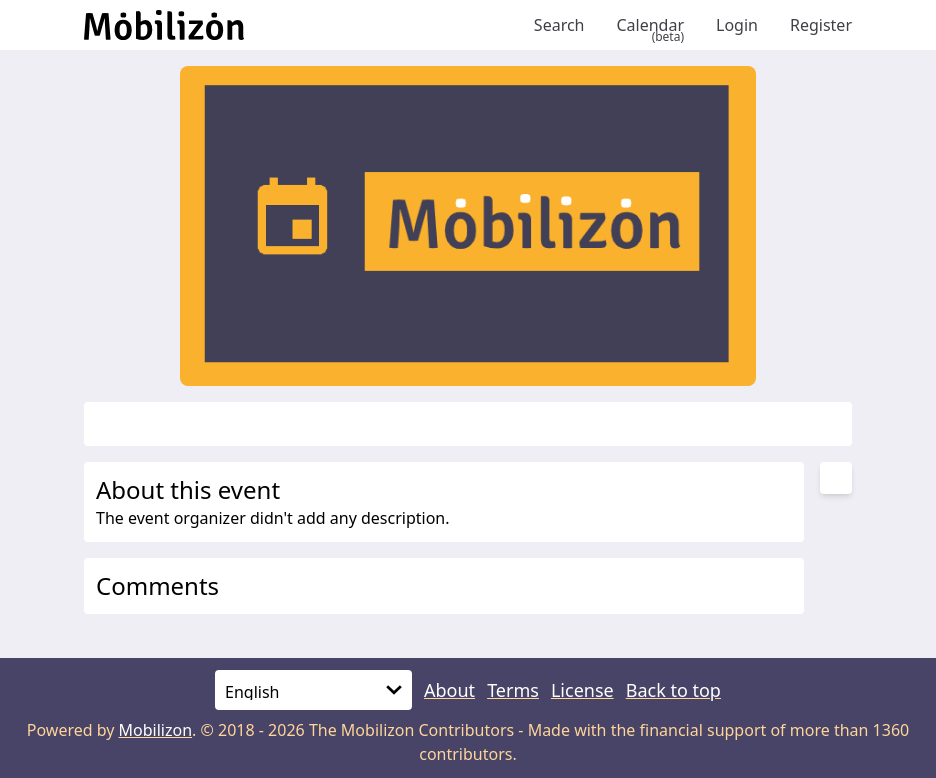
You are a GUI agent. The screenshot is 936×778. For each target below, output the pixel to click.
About (449, 690)
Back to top (673, 690)
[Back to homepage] (301, 25)
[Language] (313, 690)
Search (559, 25)
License (582, 690)
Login (737, 25)
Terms (513, 690)
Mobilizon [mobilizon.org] (156, 730)
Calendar (650, 25)
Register (821, 25)
